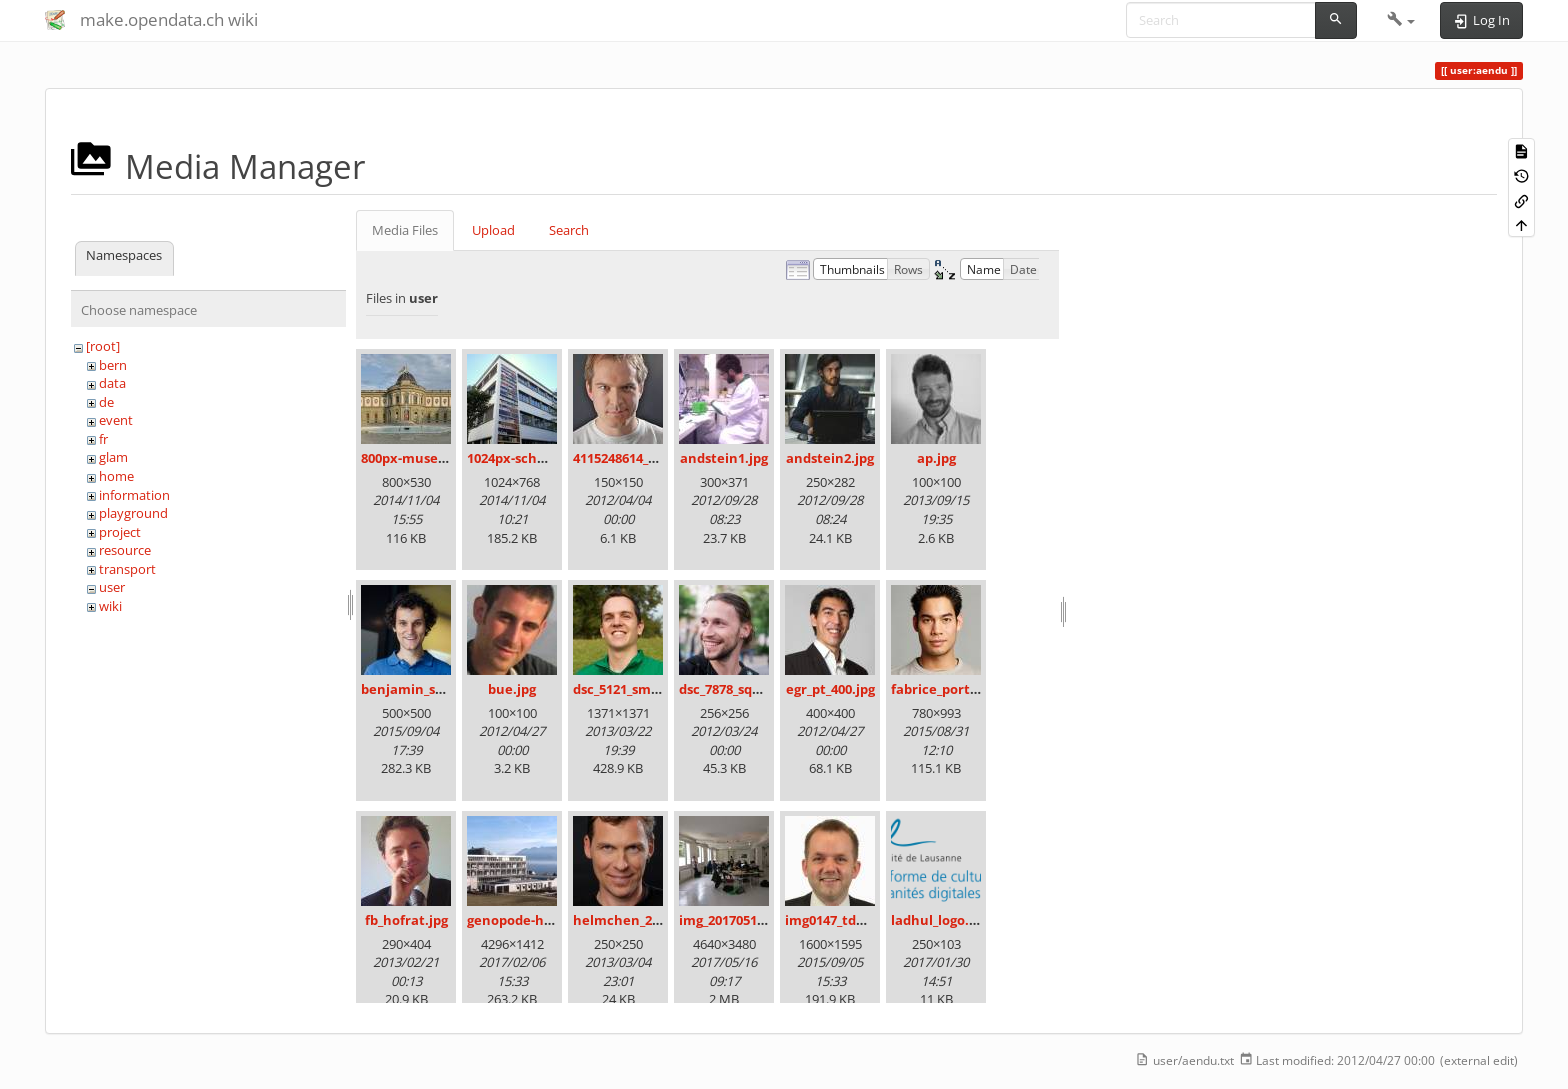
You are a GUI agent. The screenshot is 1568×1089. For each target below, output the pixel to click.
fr (103, 439)
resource (125, 550)
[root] (103, 346)
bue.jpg (512, 689)
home (116, 476)
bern (113, 365)
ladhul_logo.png (942, 920)
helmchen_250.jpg (631, 920)
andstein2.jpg (830, 458)
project (120, 532)
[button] (1401, 20)
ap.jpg (936, 458)
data (112, 383)
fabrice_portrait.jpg (954, 689)
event (116, 420)
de (106, 402)
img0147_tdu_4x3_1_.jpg (858, 920)
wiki (110, 606)
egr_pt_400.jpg (830, 689)
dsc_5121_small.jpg (631, 689)
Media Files (405, 230)
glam (113, 457)
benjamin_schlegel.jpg (433, 689)
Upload (493, 230)
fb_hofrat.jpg (406, 920)
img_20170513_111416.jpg (756, 920)
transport (127, 569)
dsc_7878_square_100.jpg (755, 689)
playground (133, 513)
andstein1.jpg (724, 458)
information (134, 495)
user (112, 587)
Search (569, 230)
